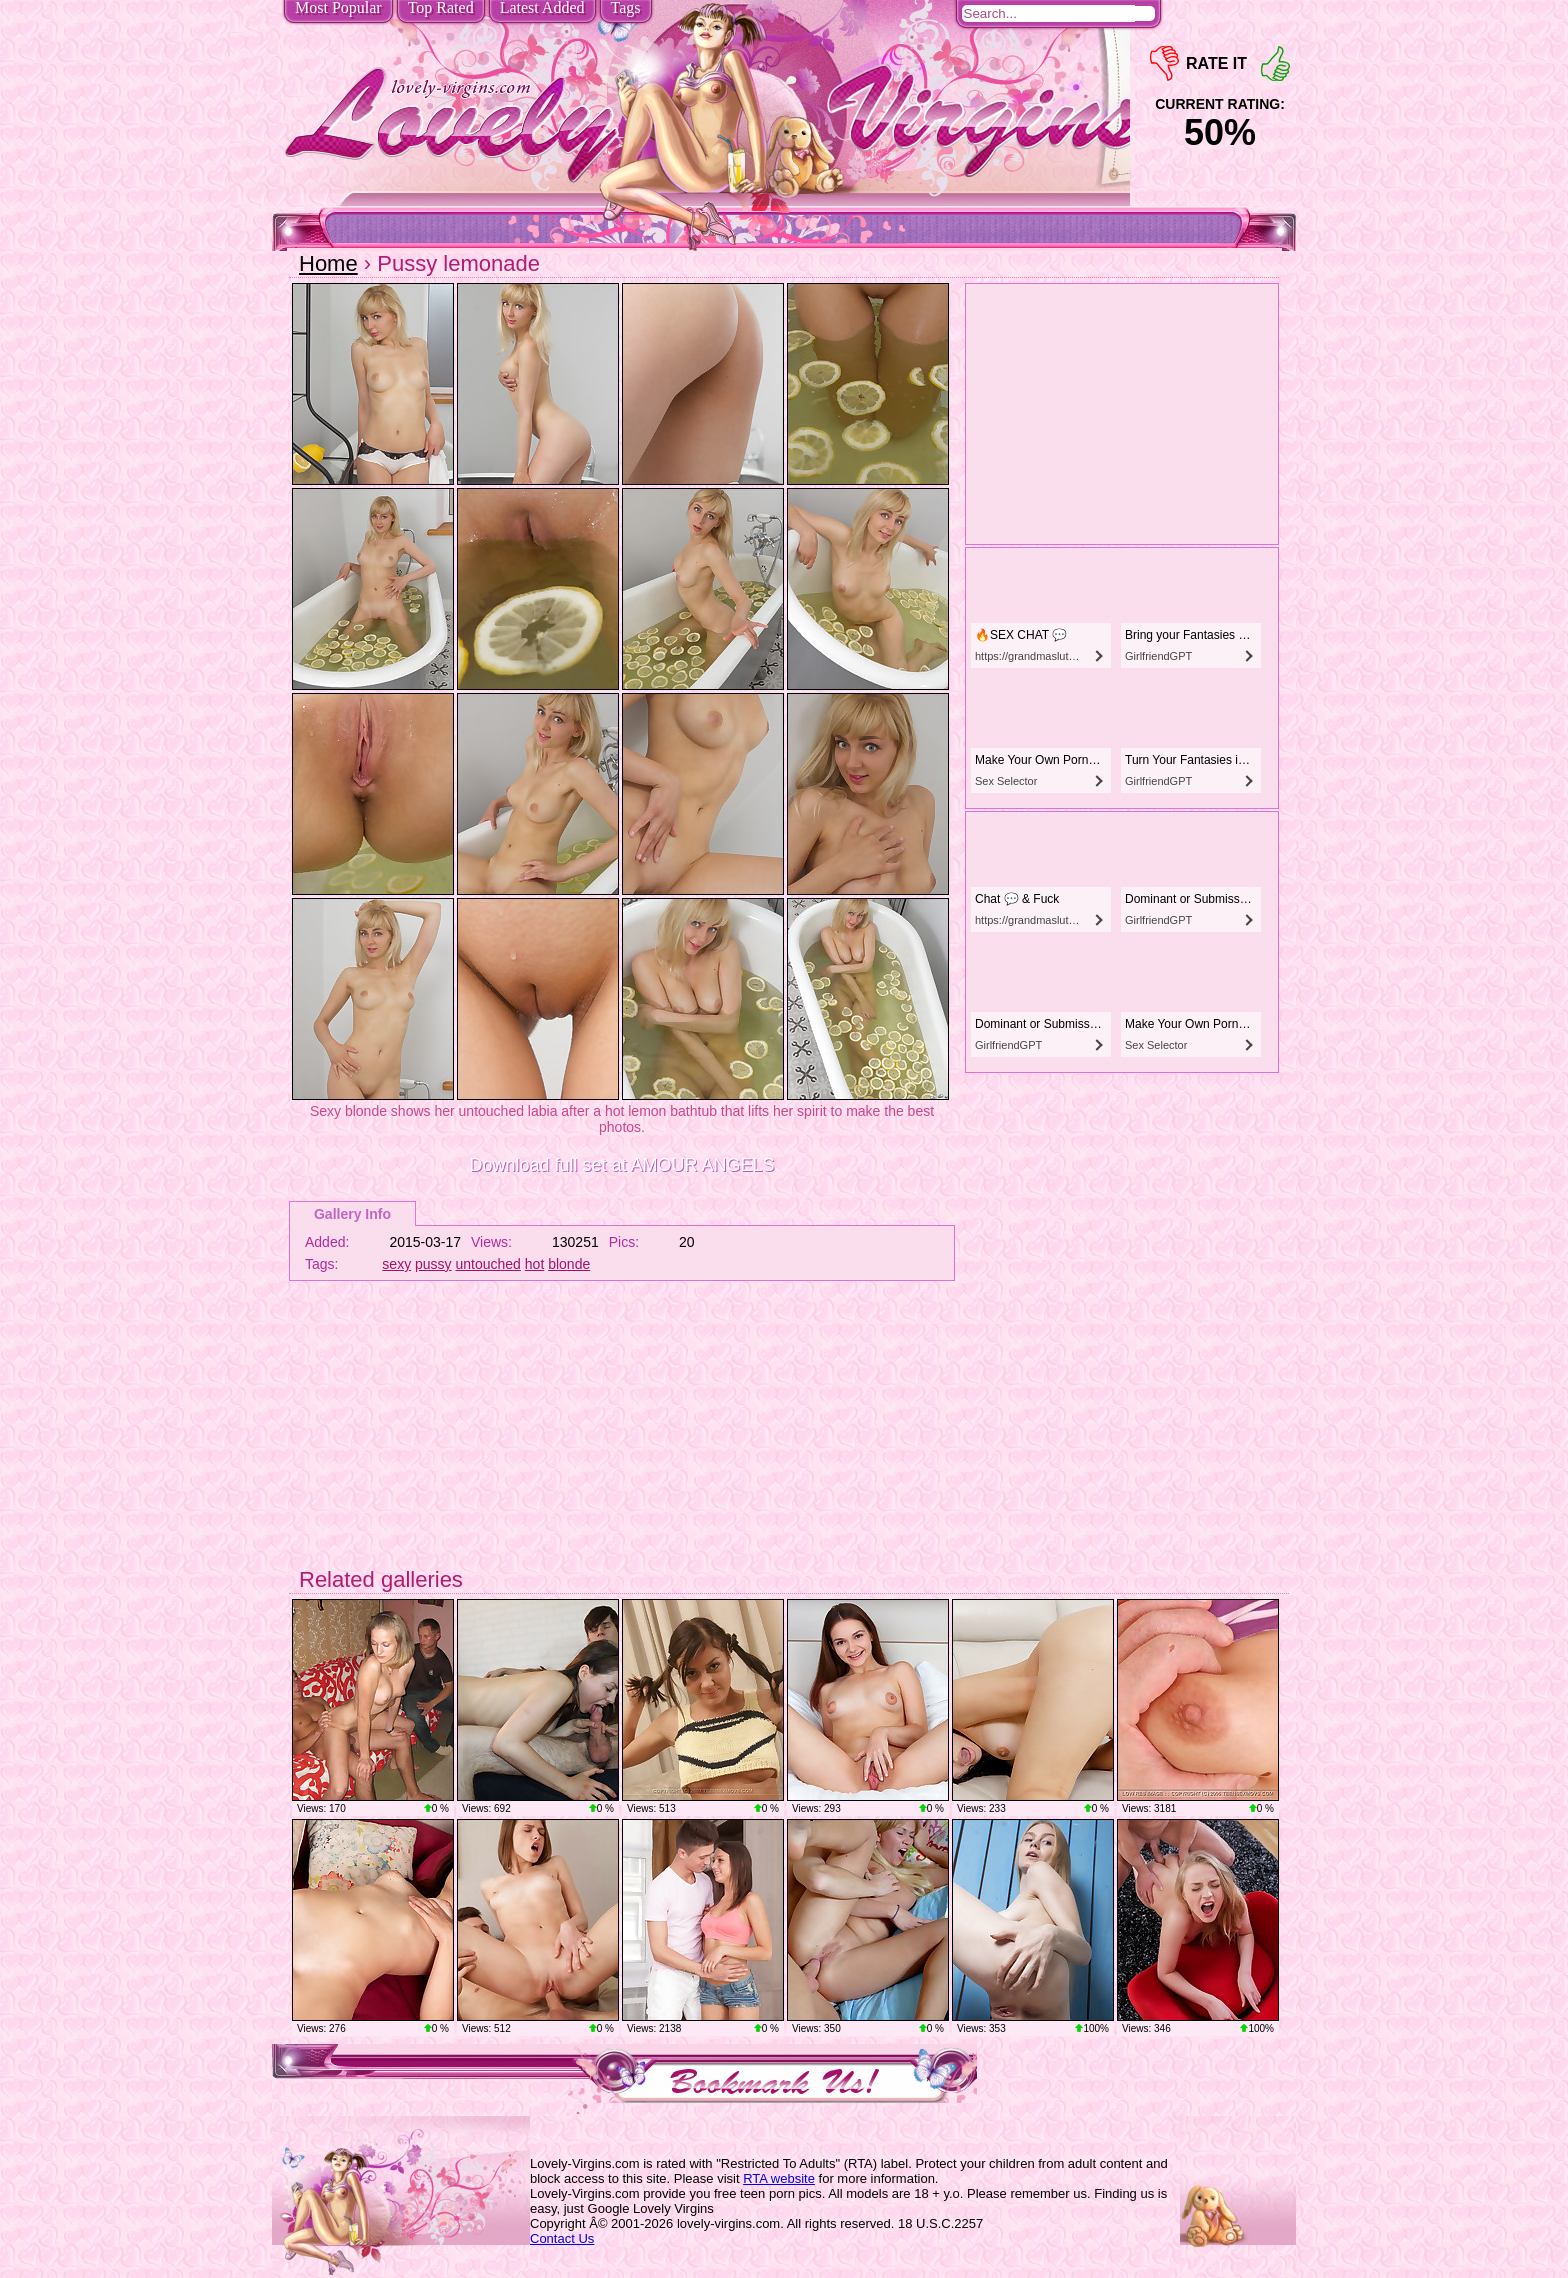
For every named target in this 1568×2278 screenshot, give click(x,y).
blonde (569, 1264)
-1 (1164, 63)
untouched (488, 1264)
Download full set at (621, 1165)
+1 (1275, 63)
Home (328, 263)
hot (534, 1264)
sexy (396, 1264)
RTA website (779, 2178)
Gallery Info (352, 1214)
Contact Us (562, 2238)
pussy (433, 1264)
